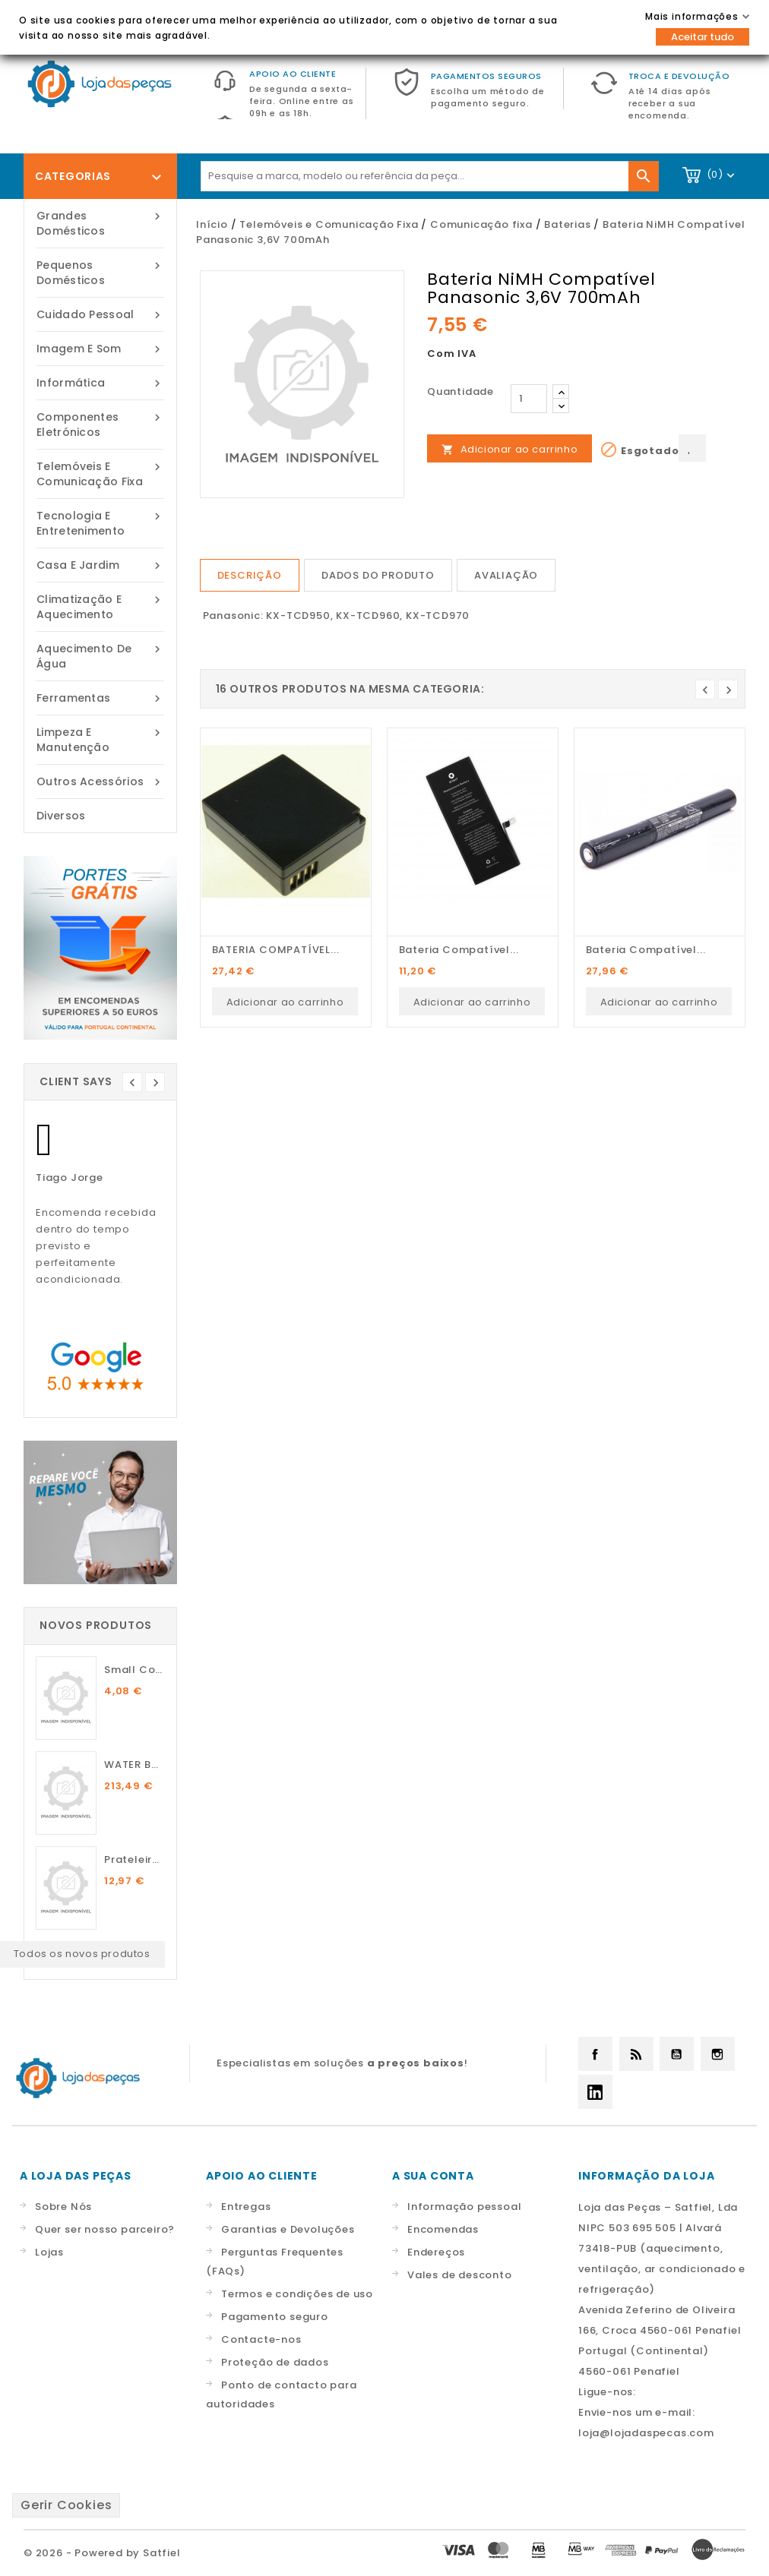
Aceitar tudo (702, 37)
